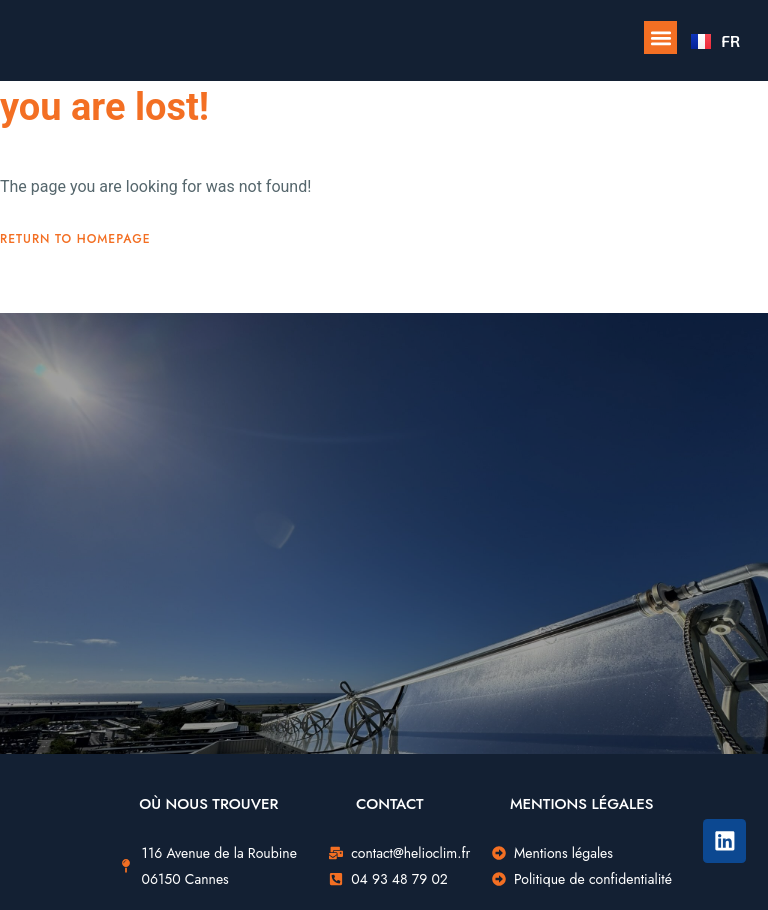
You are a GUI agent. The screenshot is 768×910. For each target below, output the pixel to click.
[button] (660, 37)
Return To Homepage (75, 239)
